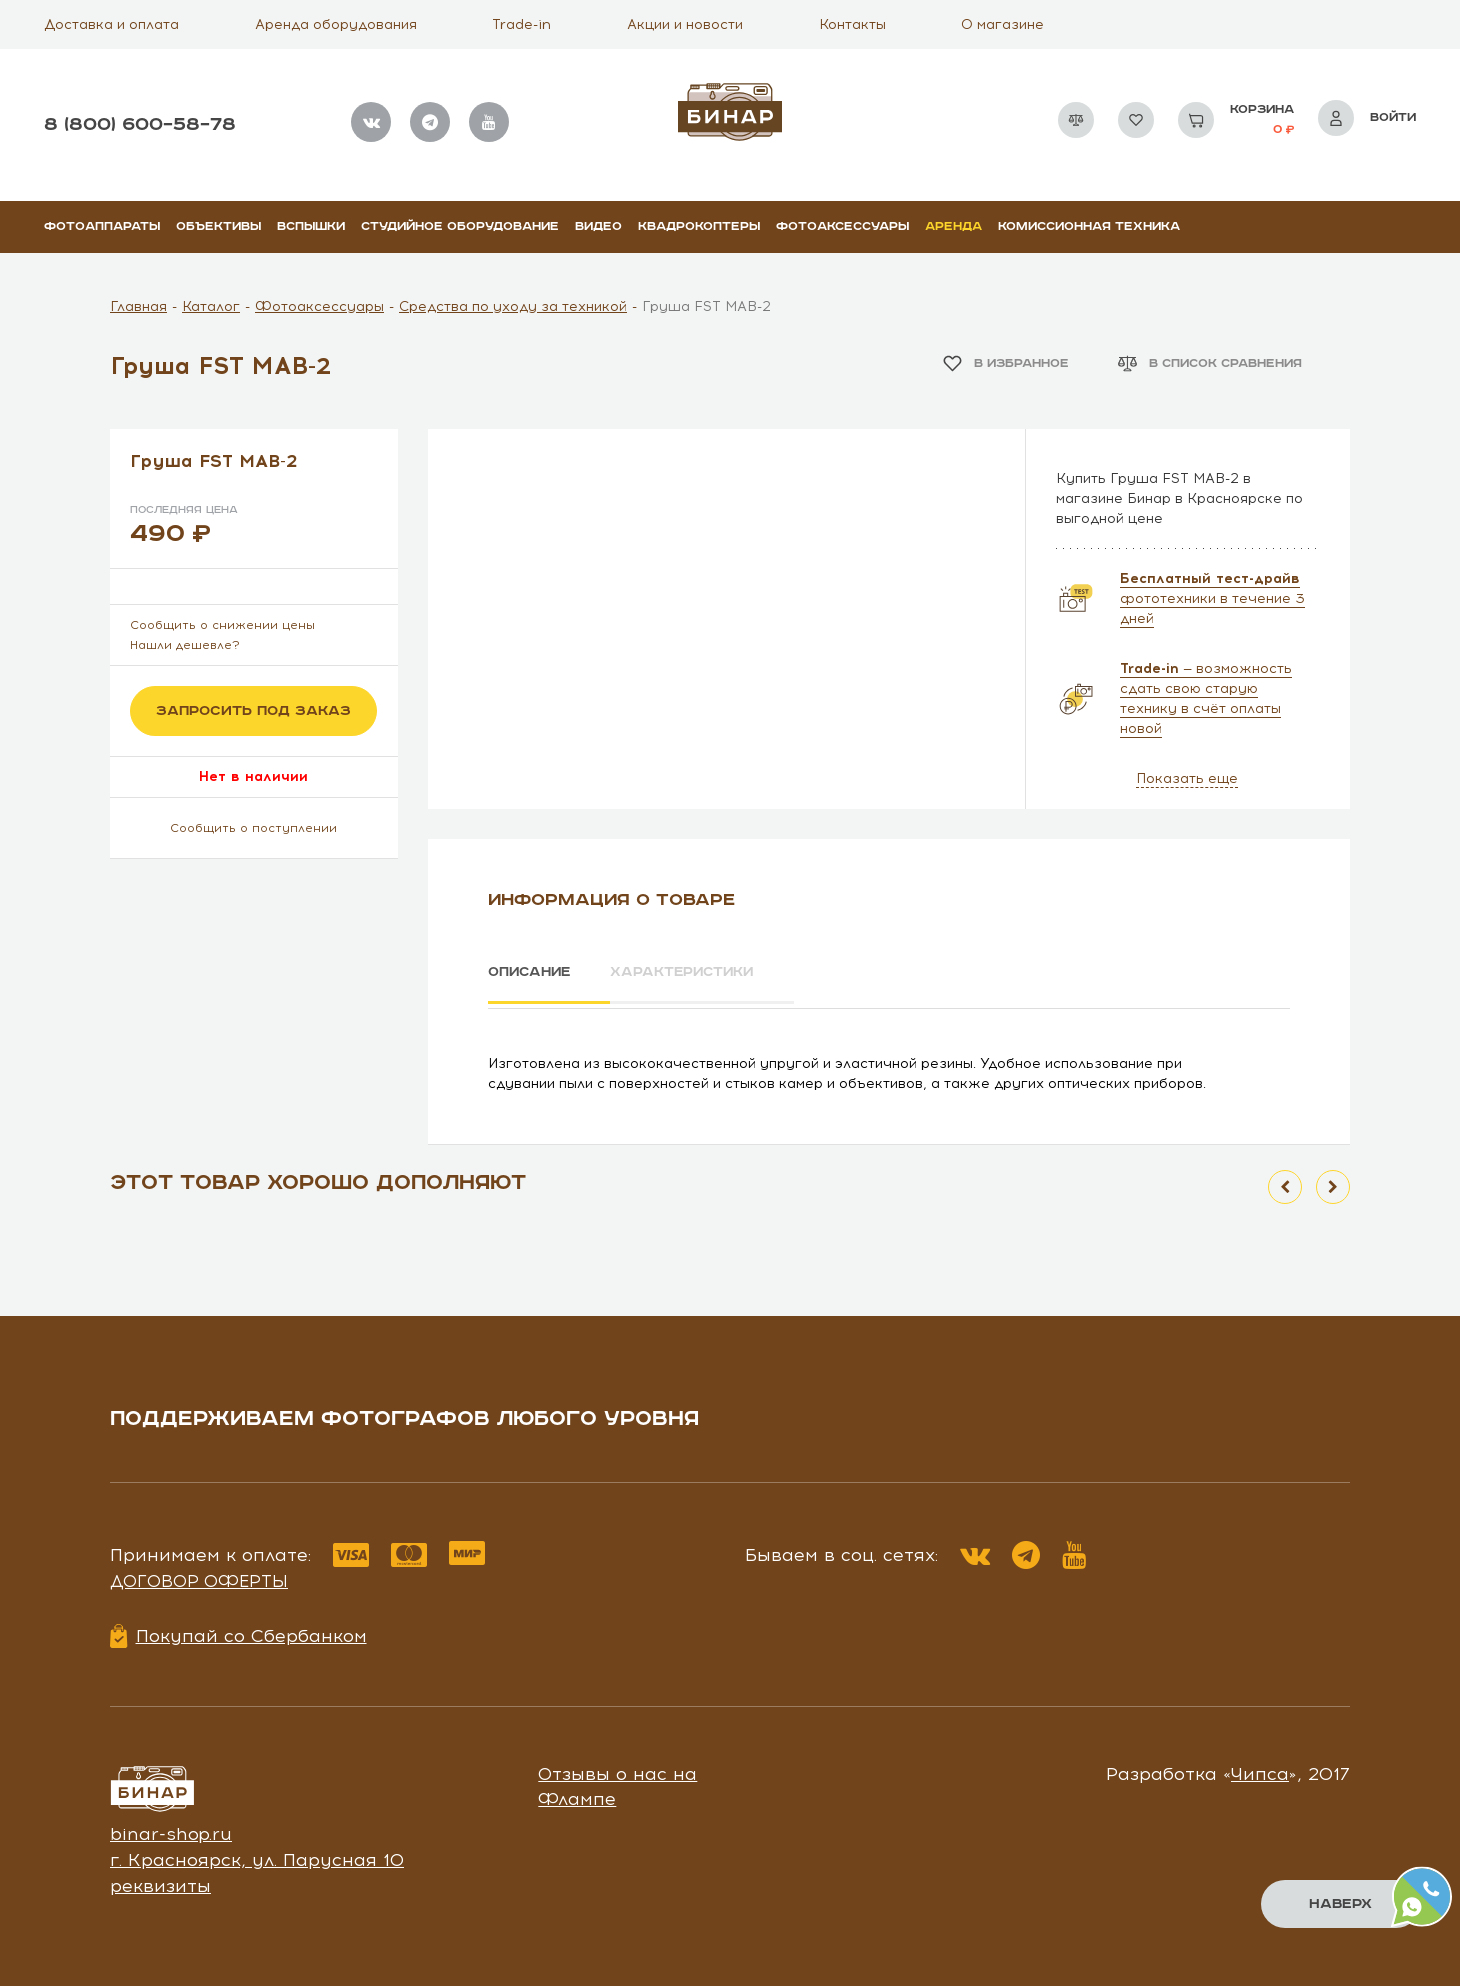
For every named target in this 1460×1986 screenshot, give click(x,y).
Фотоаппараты (102, 226)
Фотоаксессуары (842, 226)
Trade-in (521, 24)
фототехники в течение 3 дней (1212, 598)
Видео (598, 226)
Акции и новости (685, 24)
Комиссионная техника (1089, 226)
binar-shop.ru (171, 1831)
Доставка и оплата (111, 24)
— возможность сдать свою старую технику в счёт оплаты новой (1206, 698)
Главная (138, 306)
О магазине (1002, 24)
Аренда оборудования (336, 24)
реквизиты (160, 1882)
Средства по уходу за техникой (513, 306)
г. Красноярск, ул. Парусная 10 (257, 1857)
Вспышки (311, 226)
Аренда (953, 226)
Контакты (852, 24)
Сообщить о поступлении (253, 828)
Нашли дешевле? (185, 645)
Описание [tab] (531, 972)
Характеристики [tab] (696, 972)
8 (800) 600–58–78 (140, 124)
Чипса (1260, 1770)
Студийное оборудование (460, 226)
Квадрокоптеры (699, 226)
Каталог (211, 306)
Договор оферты (199, 1578)
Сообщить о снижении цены (222, 625)
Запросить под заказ (253, 711)
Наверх (1340, 1904)
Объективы (218, 226)
